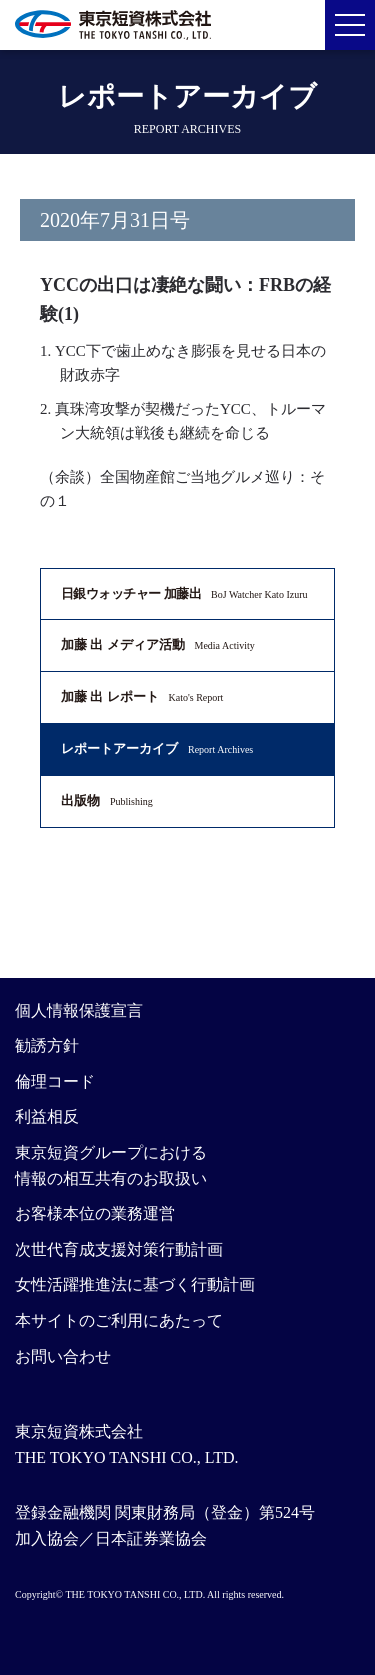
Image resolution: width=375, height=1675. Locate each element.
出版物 (107, 800)
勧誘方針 (47, 1045)
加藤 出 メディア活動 (158, 644)
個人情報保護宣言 (79, 1010)
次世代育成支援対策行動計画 (119, 1249)
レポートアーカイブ (157, 748)
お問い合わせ (63, 1356)
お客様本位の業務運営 (95, 1213)
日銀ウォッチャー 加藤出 (184, 593)
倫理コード (55, 1081)
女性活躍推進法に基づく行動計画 (135, 1284)
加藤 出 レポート (142, 696)
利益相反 (47, 1116)
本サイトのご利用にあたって (119, 1320)
